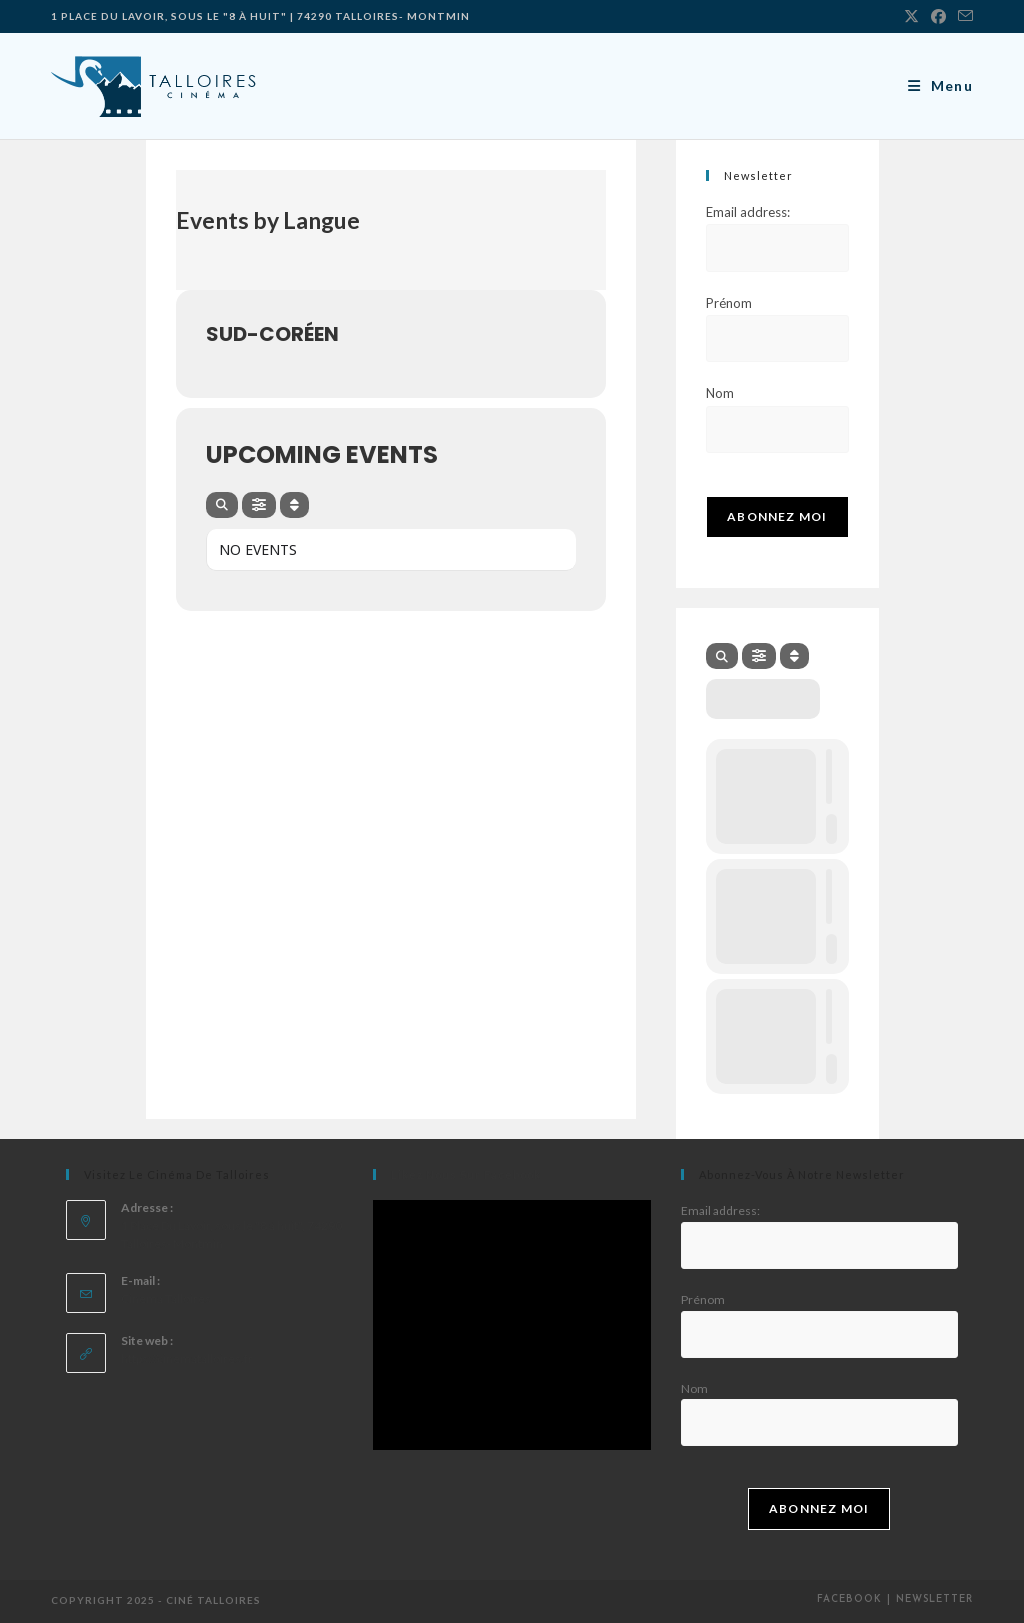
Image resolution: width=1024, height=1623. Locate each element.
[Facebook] (938, 16)
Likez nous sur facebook (466, 1174)
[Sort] (294, 505)
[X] (911, 16)
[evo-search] (222, 505)
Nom (720, 393)
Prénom (729, 303)
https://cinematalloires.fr (187, 1358)
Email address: (748, 212)
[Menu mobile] (940, 85)
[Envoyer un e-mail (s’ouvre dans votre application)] (962, 16)
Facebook (849, 1599)
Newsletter (934, 1599)
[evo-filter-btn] (259, 505)
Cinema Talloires (166, 1298)
